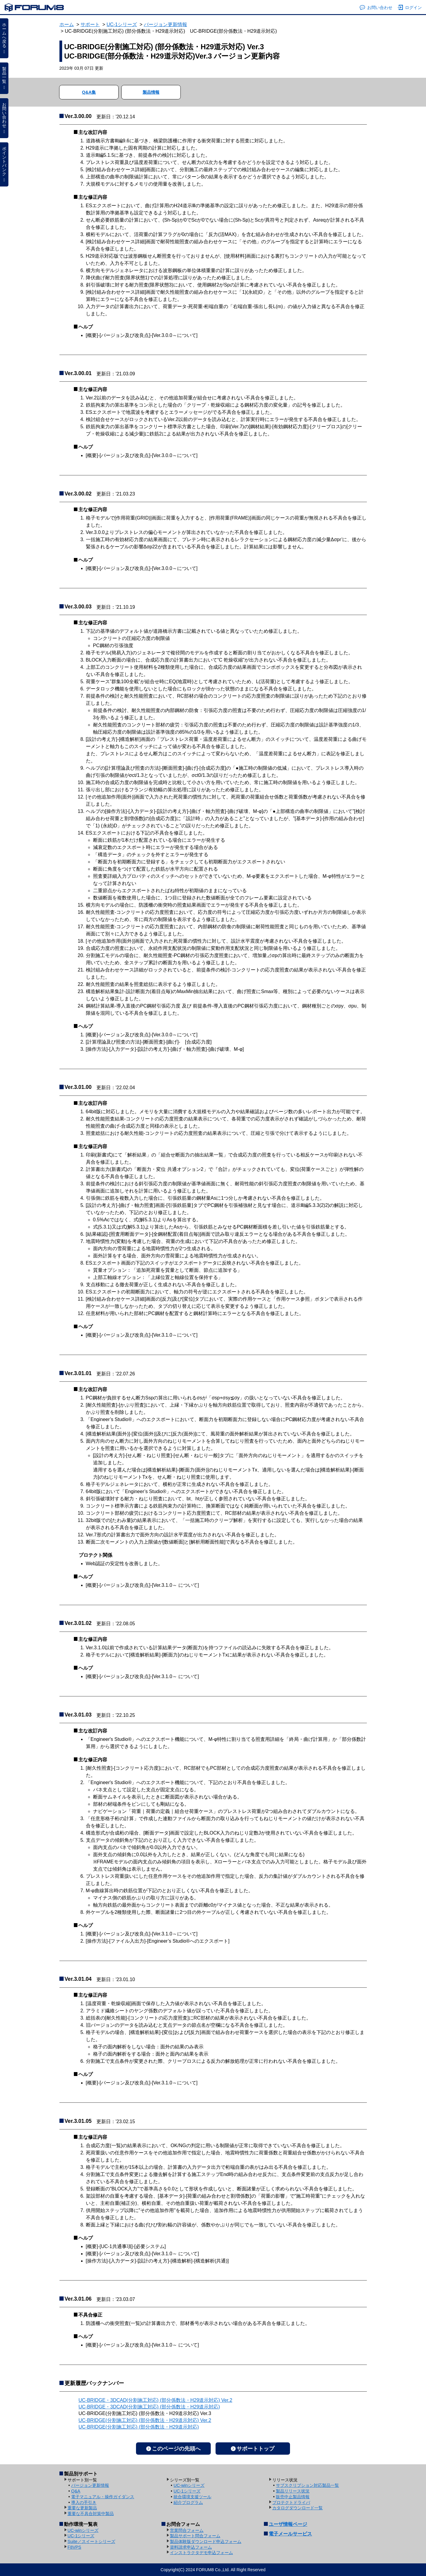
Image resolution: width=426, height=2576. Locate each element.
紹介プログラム (188, 2502)
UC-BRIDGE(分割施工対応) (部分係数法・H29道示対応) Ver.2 (145, 2420)
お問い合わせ (376, 7)
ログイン (410, 7)
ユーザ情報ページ (288, 2524)
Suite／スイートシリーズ (91, 2541)
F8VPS (74, 2547)
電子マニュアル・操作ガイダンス (102, 2496)
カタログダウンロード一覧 (297, 2507)
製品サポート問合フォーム (195, 2535)
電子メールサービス (290, 2533)
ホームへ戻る (4, 38)
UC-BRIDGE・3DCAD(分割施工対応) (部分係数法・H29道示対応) (149, 2406)
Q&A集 (89, 92)
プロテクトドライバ (291, 2502)
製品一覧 (4, 78)
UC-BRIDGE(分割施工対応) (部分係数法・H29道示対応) (139, 2426)
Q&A (75, 2491)
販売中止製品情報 (293, 2496)
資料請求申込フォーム (191, 2547)
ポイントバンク (4, 164)
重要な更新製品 (82, 2507)
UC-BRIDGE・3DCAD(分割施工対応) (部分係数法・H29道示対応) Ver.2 (155, 2400)
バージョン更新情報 (165, 24)
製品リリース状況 (293, 2491)
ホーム (66, 24)
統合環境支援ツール (192, 2496)
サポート (90, 24)
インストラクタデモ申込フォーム (201, 2552)
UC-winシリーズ (189, 2485)
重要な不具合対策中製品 (91, 2513)
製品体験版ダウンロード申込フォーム (205, 2541)
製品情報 (151, 92)
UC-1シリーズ (122, 24)
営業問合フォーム (187, 2530)
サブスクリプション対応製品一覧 (307, 2485)
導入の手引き (83, 2502)
